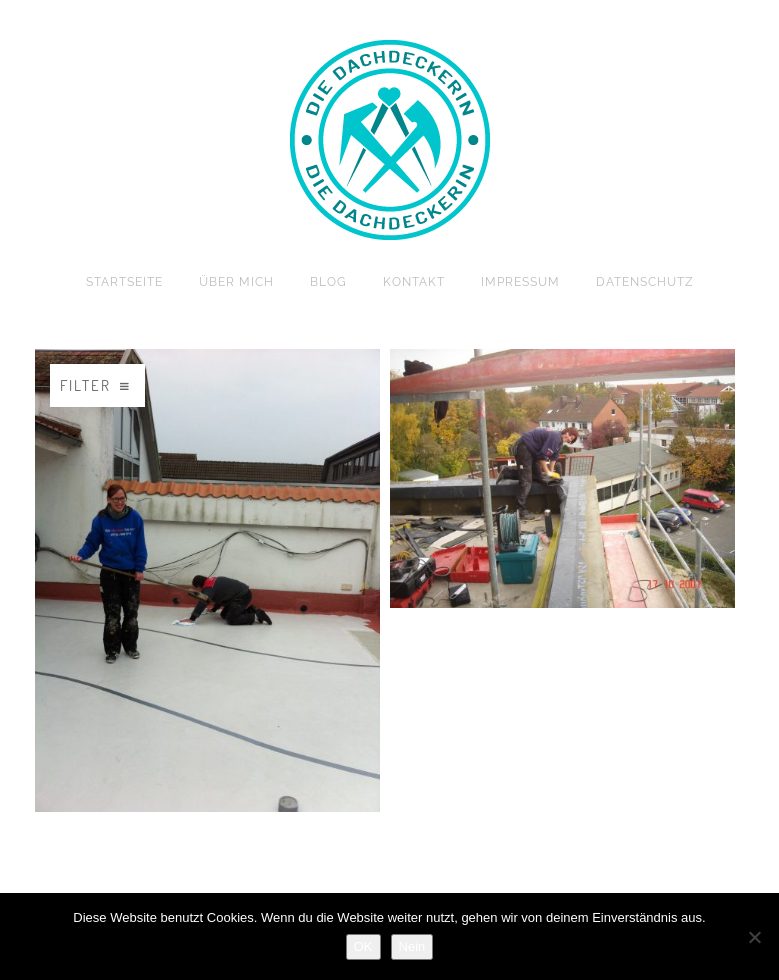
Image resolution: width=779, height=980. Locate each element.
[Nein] (754, 937)
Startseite (124, 282)
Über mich (236, 282)
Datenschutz (645, 282)
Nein (412, 946)
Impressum (520, 282)
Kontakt (414, 282)
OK (363, 946)
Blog (328, 282)
